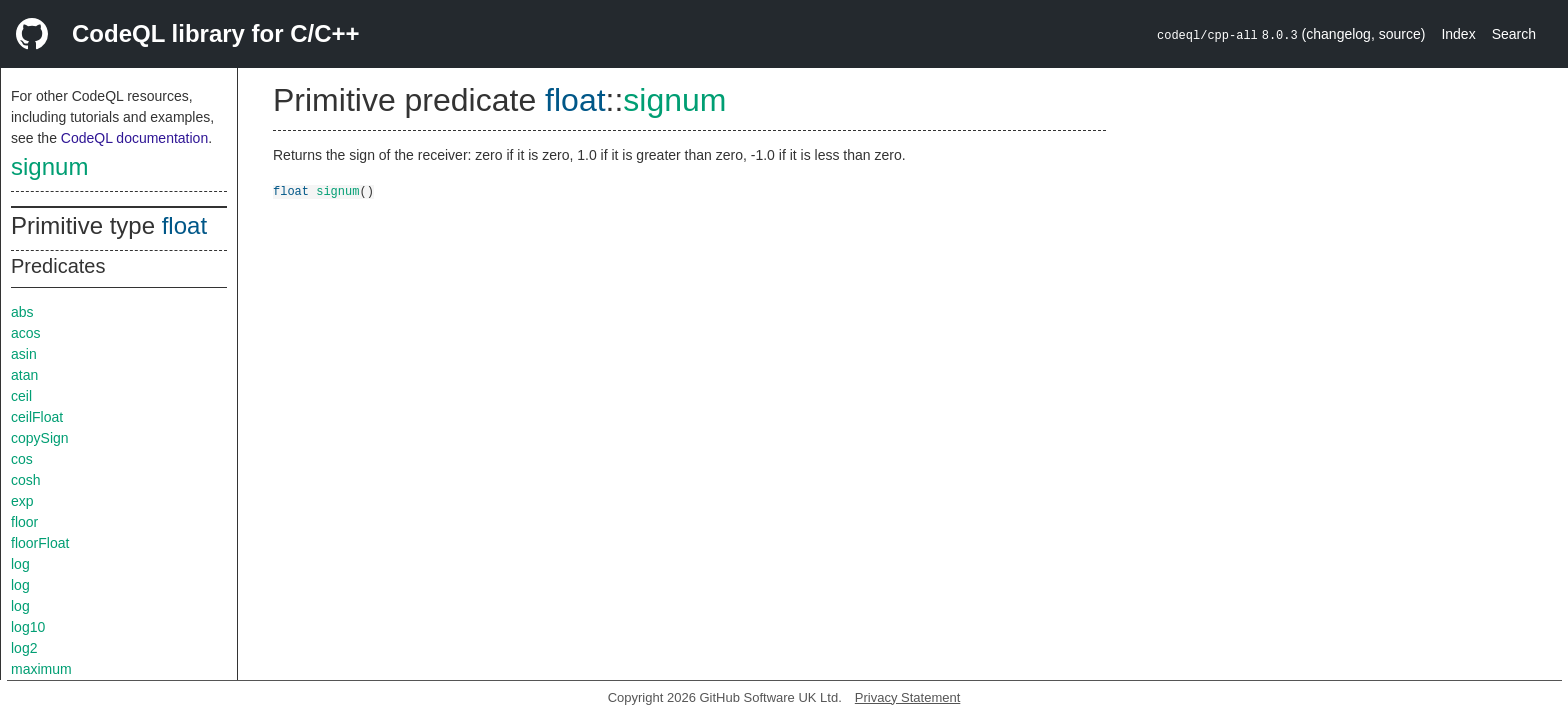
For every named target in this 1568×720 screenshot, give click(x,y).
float (184, 225)
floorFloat (40, 543)
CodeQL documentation (134, 138)
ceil (21, 396)
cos (22, 459)
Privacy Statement (908, 697)
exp (22, 501)
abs (22, 312)
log (20, 564)
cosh (26, 480)
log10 (28, 627)
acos (26, 333)
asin (24, 354)
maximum (41, 669)
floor (24, 522)
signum (49, 166)
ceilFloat (37, 417)
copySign (40, 438)
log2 (24, 648)
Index (1458, 34)
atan (24, 375)
